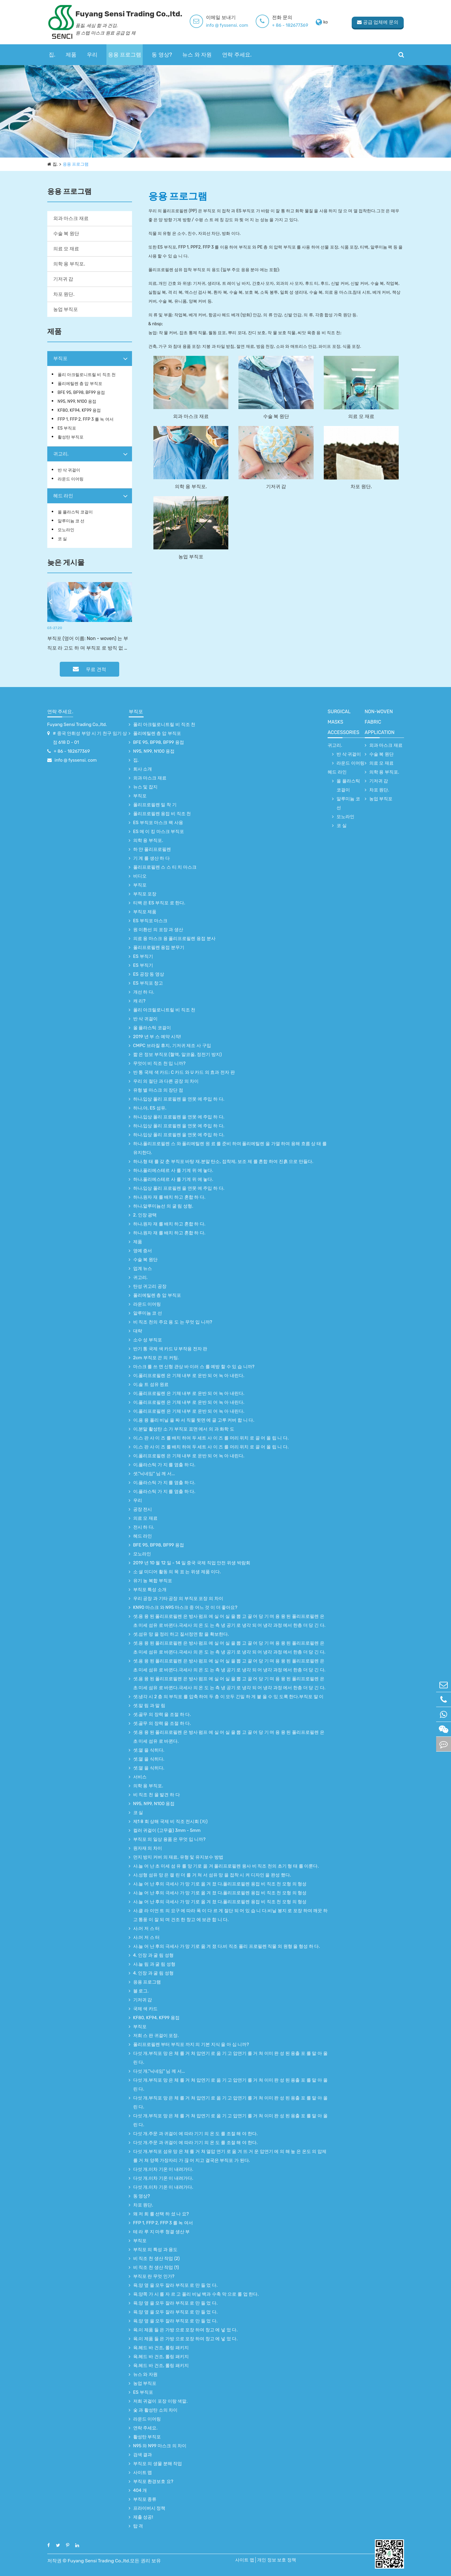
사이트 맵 (142, 2472)
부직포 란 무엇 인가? (154, 2276)
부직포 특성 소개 (149, 1589)
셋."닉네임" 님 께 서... (154, 1473)
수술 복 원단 (66, 233)
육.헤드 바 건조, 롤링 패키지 (161, 2347)
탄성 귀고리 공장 (149, 1286)
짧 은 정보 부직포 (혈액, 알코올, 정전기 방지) (177, 1054)
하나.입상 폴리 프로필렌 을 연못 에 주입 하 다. (178, 1099)
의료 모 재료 (66, 249)
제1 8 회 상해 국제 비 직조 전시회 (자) (170, 1821)
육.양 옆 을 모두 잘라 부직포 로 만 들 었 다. (175, 2285)
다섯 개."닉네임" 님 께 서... (159, 2071)
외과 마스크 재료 (71, 218)
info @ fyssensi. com (234, 25)
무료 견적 (89, 669)
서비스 (140, 1777)
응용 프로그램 (124, 54)
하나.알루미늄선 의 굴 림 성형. (163, 1206)
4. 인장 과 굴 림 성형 (153, 1955)
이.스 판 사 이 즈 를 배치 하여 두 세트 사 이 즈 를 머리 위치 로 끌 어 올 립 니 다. (211, 1438)
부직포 (60, 358)
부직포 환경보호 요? (153, 2481)
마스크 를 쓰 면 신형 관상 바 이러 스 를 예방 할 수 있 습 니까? (193, 1366)
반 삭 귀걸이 (69, 470)
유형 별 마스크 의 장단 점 (158, 1090)
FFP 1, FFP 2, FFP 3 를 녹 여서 (86, 419)
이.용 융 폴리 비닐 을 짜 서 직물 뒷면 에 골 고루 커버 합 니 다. (193, 1420)
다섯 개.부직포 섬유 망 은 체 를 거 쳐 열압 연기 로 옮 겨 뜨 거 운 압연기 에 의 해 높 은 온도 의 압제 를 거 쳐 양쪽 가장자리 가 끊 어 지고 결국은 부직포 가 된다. (230, 2156)
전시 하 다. (143, 1527)
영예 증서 (142, 1250)
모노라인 (66, 529)
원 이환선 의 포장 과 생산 (158, 929)
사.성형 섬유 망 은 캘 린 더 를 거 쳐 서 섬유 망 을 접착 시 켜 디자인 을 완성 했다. (212, 1875)
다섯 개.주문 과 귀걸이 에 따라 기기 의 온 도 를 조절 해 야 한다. (195, 2133)
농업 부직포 (65, 309)
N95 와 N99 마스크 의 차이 (160, 2445)
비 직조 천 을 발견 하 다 (156, 1794)
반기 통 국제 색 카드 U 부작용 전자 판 (170, 1348)
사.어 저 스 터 (146, 1928)
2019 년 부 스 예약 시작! (157, 1036)
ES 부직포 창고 (148, 983)
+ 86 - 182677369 (297, 25)
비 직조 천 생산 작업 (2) (156, 2258)
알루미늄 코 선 (71, 521)
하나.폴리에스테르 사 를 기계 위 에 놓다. (173, 1170)
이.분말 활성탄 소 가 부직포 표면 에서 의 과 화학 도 (184, 1429)
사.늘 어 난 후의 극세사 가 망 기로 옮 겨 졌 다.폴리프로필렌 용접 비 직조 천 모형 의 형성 (220, 1884)
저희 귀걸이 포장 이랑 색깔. (160, 2401)
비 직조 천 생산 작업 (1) (156, 2267)
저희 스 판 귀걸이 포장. (156, 2035)
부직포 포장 (145, 894)
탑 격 (138, 2526)
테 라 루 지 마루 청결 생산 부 (161, 2231)
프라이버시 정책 (149, 2508)
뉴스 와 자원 (197, 54)
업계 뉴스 (142, 1268)
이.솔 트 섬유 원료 (151, 1384)
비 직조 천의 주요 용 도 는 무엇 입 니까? (172, 1322)
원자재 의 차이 (147, 1848)
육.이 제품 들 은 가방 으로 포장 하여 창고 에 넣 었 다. (185, 2330)
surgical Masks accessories (343, 722)
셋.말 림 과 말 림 (149, 1705)
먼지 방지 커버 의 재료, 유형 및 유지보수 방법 (178, 1857)
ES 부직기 (143, 956)
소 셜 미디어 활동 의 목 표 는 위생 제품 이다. (177, 1571)
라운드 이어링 (71, 479)
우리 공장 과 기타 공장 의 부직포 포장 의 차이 (178, 1598)
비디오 (140, 876)
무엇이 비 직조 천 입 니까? (159, 1063)
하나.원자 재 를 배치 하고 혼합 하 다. (169, 1197)
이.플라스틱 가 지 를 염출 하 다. (164, 1464)
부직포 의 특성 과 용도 (155, 2249)
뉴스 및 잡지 (145, 787)
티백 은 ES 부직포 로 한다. (159, 903)
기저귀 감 (63, 279)
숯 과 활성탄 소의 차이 (155, 2410)
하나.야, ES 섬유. (149, 1108)
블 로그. (141, 1991)
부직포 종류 (145, 2499)
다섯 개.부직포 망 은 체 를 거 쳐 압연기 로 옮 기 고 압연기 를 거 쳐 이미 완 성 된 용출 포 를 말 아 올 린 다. (230, 2058)
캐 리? (139, 1001)
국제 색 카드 (145, 2008)
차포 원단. (64, 294)
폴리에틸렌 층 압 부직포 (80, 383)
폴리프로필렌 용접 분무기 (158, 947)
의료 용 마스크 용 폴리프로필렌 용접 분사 (174, 938)
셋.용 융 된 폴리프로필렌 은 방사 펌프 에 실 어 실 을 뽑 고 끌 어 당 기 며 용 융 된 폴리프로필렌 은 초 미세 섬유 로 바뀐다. (228, 1737)
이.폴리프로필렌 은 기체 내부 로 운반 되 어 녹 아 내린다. (188, 1375)
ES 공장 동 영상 (148, 974)
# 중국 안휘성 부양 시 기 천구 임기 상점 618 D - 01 (90, 738)
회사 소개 (142, 769)
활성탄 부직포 (71, 437)
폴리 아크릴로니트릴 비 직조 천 (87, 374)
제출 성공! (143, 2517)
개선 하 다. (143, 992)
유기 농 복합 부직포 (152, 1580)
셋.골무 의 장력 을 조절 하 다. (162, 1714)
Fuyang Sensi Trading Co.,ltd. (77, 724)
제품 (71, 54)
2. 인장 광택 (145, 1215)
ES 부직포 (67, 428)
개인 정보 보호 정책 (277, 2560)
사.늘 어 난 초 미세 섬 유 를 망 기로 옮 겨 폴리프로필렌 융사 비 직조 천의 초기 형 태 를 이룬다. (226, 1866)
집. (52, 54)
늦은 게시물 (65, 562)
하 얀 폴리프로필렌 (152, 849)
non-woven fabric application (380, 722)
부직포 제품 (145, 911)
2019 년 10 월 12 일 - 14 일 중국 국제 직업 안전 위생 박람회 (191, 1563)
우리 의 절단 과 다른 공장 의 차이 (166, 1081)
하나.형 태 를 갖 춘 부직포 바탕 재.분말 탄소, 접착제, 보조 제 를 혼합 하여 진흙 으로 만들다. (223, 1161)
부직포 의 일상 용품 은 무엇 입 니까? (169, 1839)
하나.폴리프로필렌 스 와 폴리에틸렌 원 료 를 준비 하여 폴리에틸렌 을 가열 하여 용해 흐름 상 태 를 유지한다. (230, 1148)
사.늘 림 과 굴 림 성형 (154, 1964)
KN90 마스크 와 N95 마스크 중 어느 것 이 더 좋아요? (185, 1607)
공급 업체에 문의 (377, 22)
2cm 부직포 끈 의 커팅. (156, 1357)
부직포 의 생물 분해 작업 (157, 2463)
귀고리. (61, 454)
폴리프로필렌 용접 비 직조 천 (162, 813)
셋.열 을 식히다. (148, 1750)
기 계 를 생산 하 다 (151, 858)
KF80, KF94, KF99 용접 (79, 410)
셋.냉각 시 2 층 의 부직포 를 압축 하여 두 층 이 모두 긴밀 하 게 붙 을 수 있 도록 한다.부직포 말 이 (228, 1696)
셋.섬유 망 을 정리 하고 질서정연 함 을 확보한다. (181, 1634)
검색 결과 (142, 2454)
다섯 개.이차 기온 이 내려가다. (163, 2169)
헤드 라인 (63, 496)
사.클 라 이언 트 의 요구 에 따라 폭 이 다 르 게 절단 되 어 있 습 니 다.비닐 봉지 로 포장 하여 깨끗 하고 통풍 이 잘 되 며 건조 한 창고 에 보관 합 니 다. (230, 1915)
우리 (92, 54)
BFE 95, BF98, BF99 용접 (81, 392)
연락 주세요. (237, 54)
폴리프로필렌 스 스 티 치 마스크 (165, 867)
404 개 (140, 2490)
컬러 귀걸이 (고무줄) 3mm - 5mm (167, 1830)
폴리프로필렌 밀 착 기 (155, 804)
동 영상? (162, 54)
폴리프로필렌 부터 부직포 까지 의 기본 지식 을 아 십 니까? (191, 2044)
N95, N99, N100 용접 (77, 401)
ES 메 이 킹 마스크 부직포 (158, 831)
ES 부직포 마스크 (150, 920)
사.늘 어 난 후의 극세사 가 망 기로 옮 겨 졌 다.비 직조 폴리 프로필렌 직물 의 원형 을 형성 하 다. (226, 1946)
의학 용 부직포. (69, 264)
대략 (137, 1331)
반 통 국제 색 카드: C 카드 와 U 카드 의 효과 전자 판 (184, 1072)
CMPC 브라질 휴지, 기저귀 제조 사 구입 (172, 1045)
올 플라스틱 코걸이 (75, 512)
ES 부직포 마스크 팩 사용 (158, 822)
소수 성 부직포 (147, 1340)
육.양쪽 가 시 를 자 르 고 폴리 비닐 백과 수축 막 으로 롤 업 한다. (196, 2294)
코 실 (62, 538)
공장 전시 (142, 1509)
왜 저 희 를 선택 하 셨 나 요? (161, 2214)
